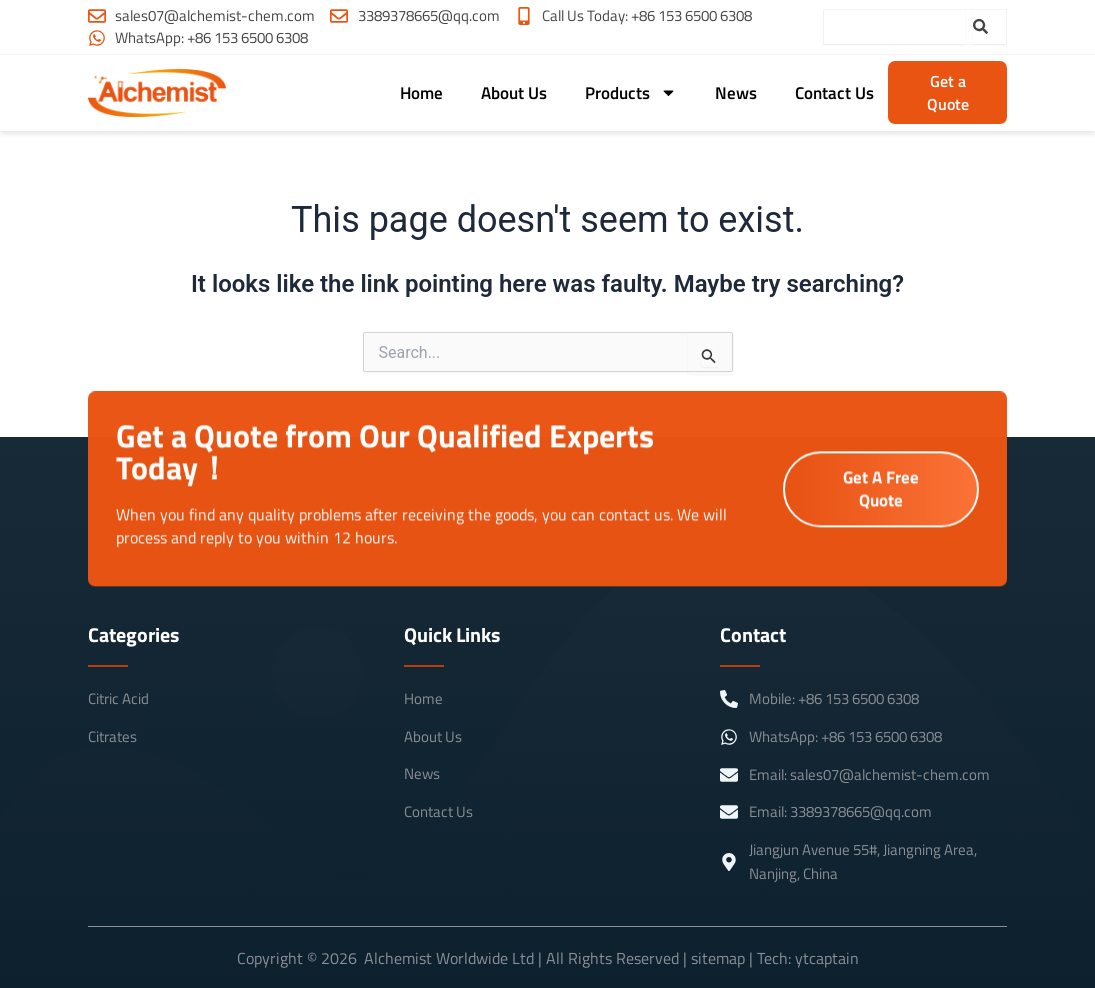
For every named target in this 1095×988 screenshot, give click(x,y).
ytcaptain (827, 958)
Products (631, 92)
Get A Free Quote (881, 490)
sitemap (718, 958)
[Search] (989, 27)
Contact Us (834, 93)
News (736, 93)
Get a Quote (948, 92)
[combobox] (894, 27)
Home (421, 93)
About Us (514, 93)
